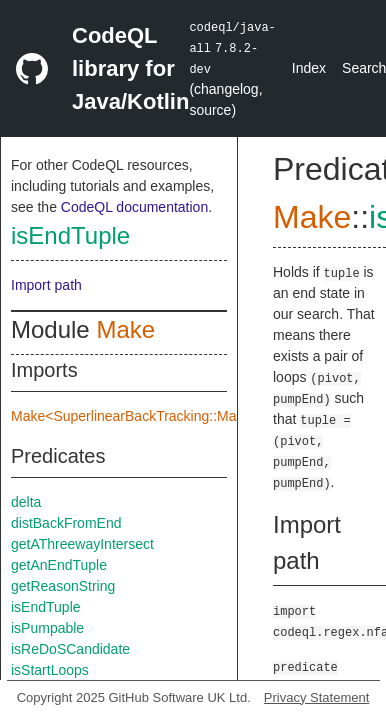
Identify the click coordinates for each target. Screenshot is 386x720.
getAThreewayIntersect (82, 544)
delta (26, 502)
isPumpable (47, 628)
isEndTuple (70, 235)
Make (125, 329)
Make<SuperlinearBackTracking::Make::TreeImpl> (166, 416)
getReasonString (63, 586)
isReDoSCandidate (70, 649)
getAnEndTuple (59, 565)
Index (309, 68)
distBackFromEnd (66, 523)
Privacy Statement (317, 697)
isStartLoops (50, 670)
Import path (46, 285)
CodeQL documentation (134, 207)
